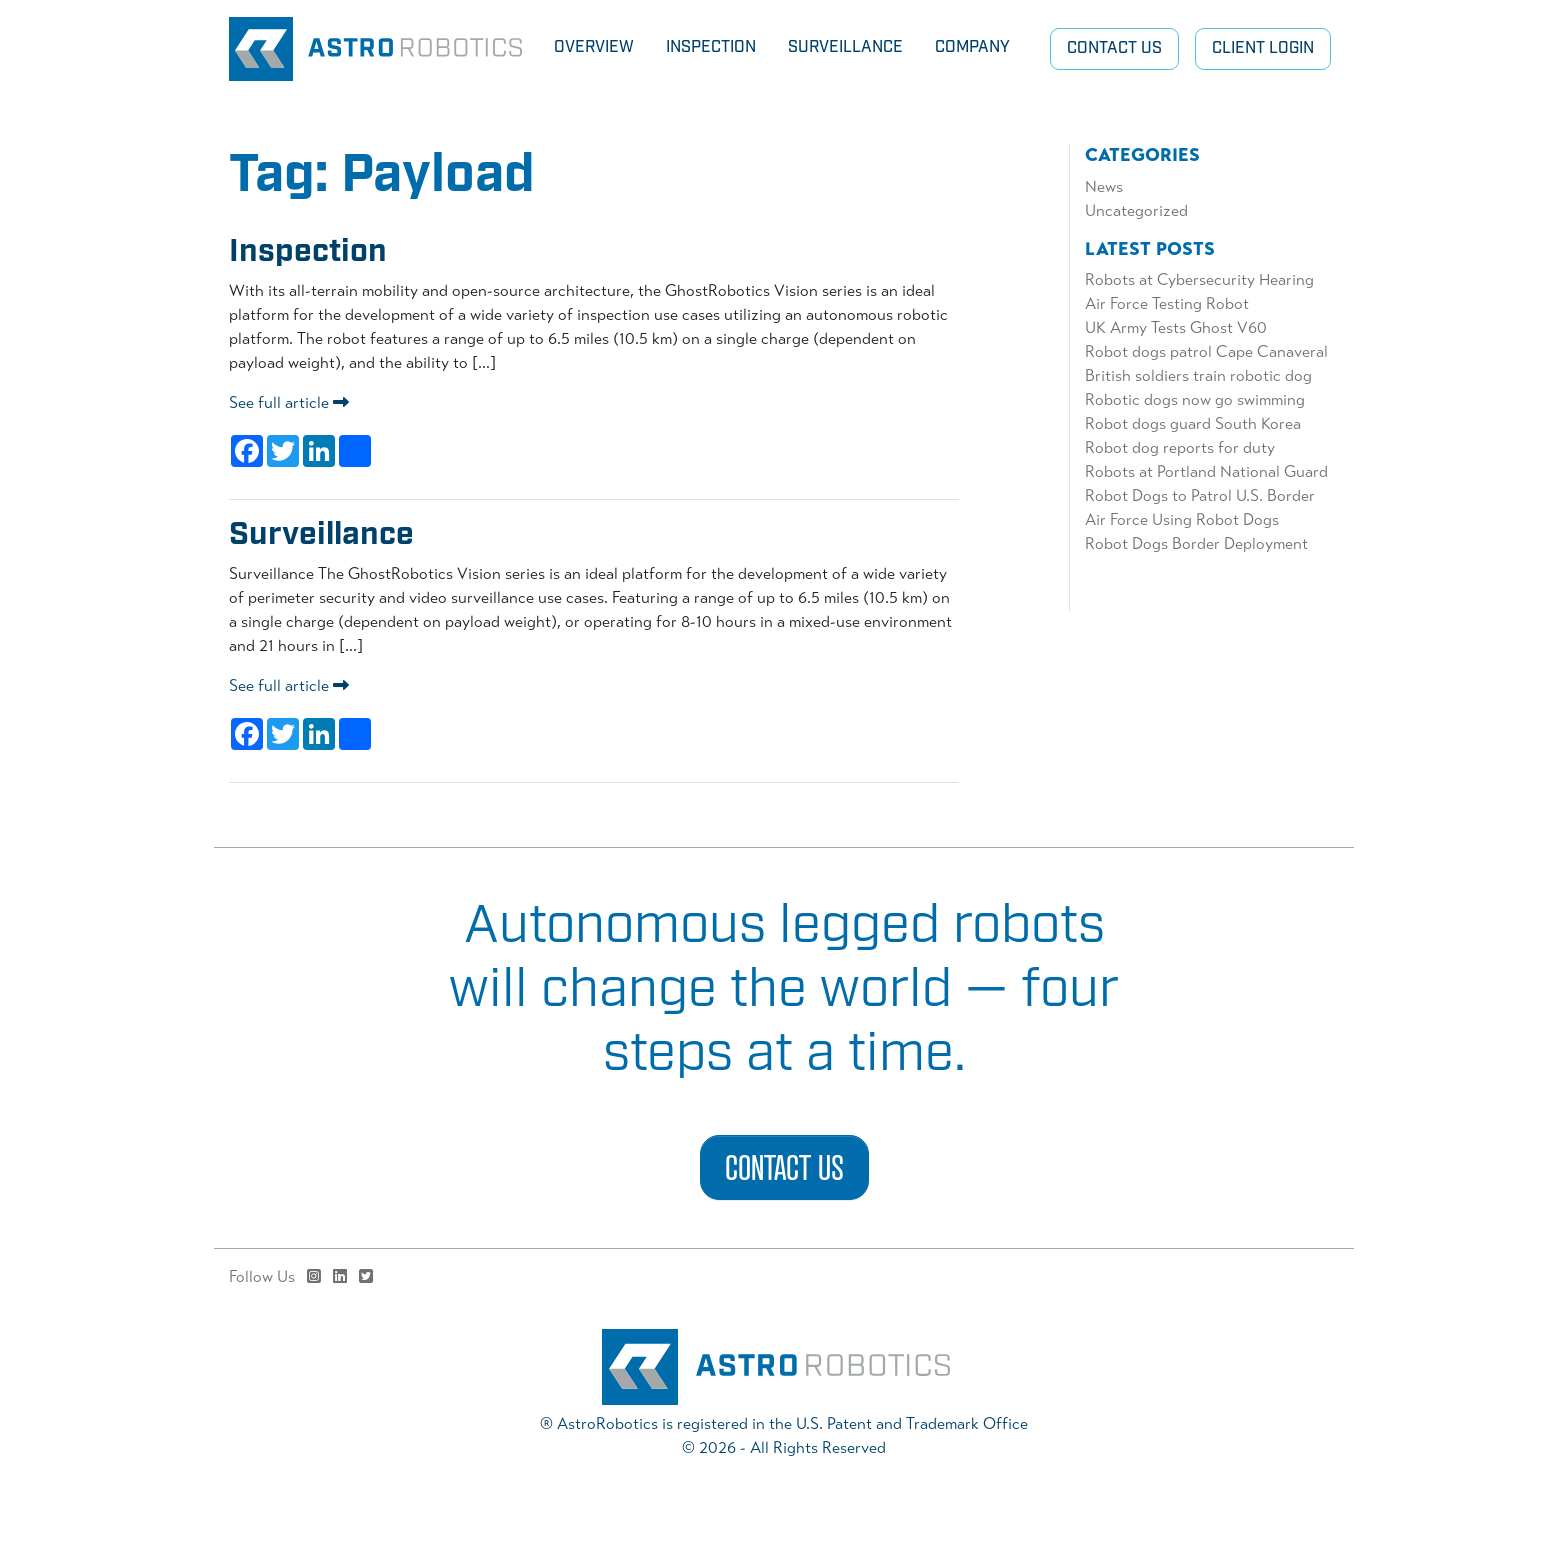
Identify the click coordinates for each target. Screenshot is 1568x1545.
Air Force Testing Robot (1167, 303)
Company (972, 47)
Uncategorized (1136, 210)
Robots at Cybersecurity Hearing (1199, 279)
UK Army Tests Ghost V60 (1176, 327)
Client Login (1263, 48)
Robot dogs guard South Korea (1195, 423)
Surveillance (845, 47)
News (1104, 186)
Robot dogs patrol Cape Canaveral (1206, 351)
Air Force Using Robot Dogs (1182, 519)
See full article (289, 402)
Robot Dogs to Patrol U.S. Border (1200, 495)
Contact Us (1114, 48)
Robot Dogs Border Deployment (1196, 543)
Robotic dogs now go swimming (1195, 399)
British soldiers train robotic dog (1198, 375)
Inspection (711, 47)
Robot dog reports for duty (1180, 447)
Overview (594, 47)
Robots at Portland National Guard (1206, 471)
